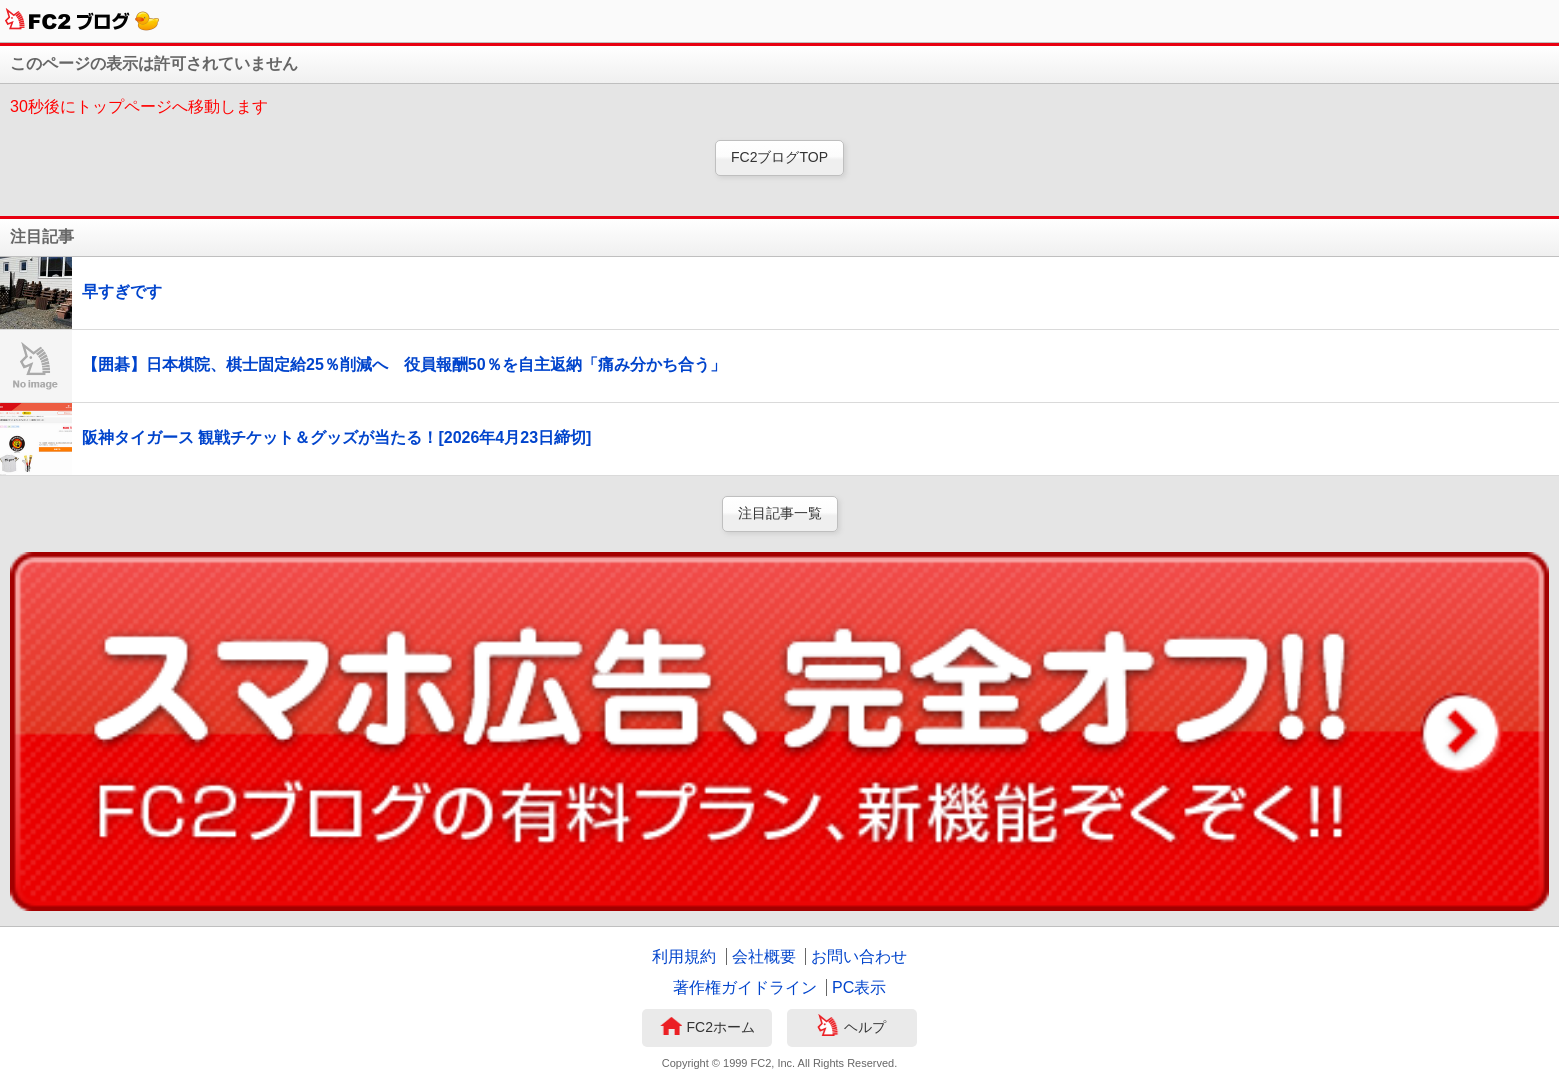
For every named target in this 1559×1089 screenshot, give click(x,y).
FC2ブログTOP (779, 157)
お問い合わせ (859, 956)
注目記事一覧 (780, 513)
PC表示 (859, 987)
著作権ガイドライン (745, 987)
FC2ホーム (707, 1028)
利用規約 (684, 956)
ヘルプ (851, 1028)
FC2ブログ (82, 21)
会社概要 (764, 956)
